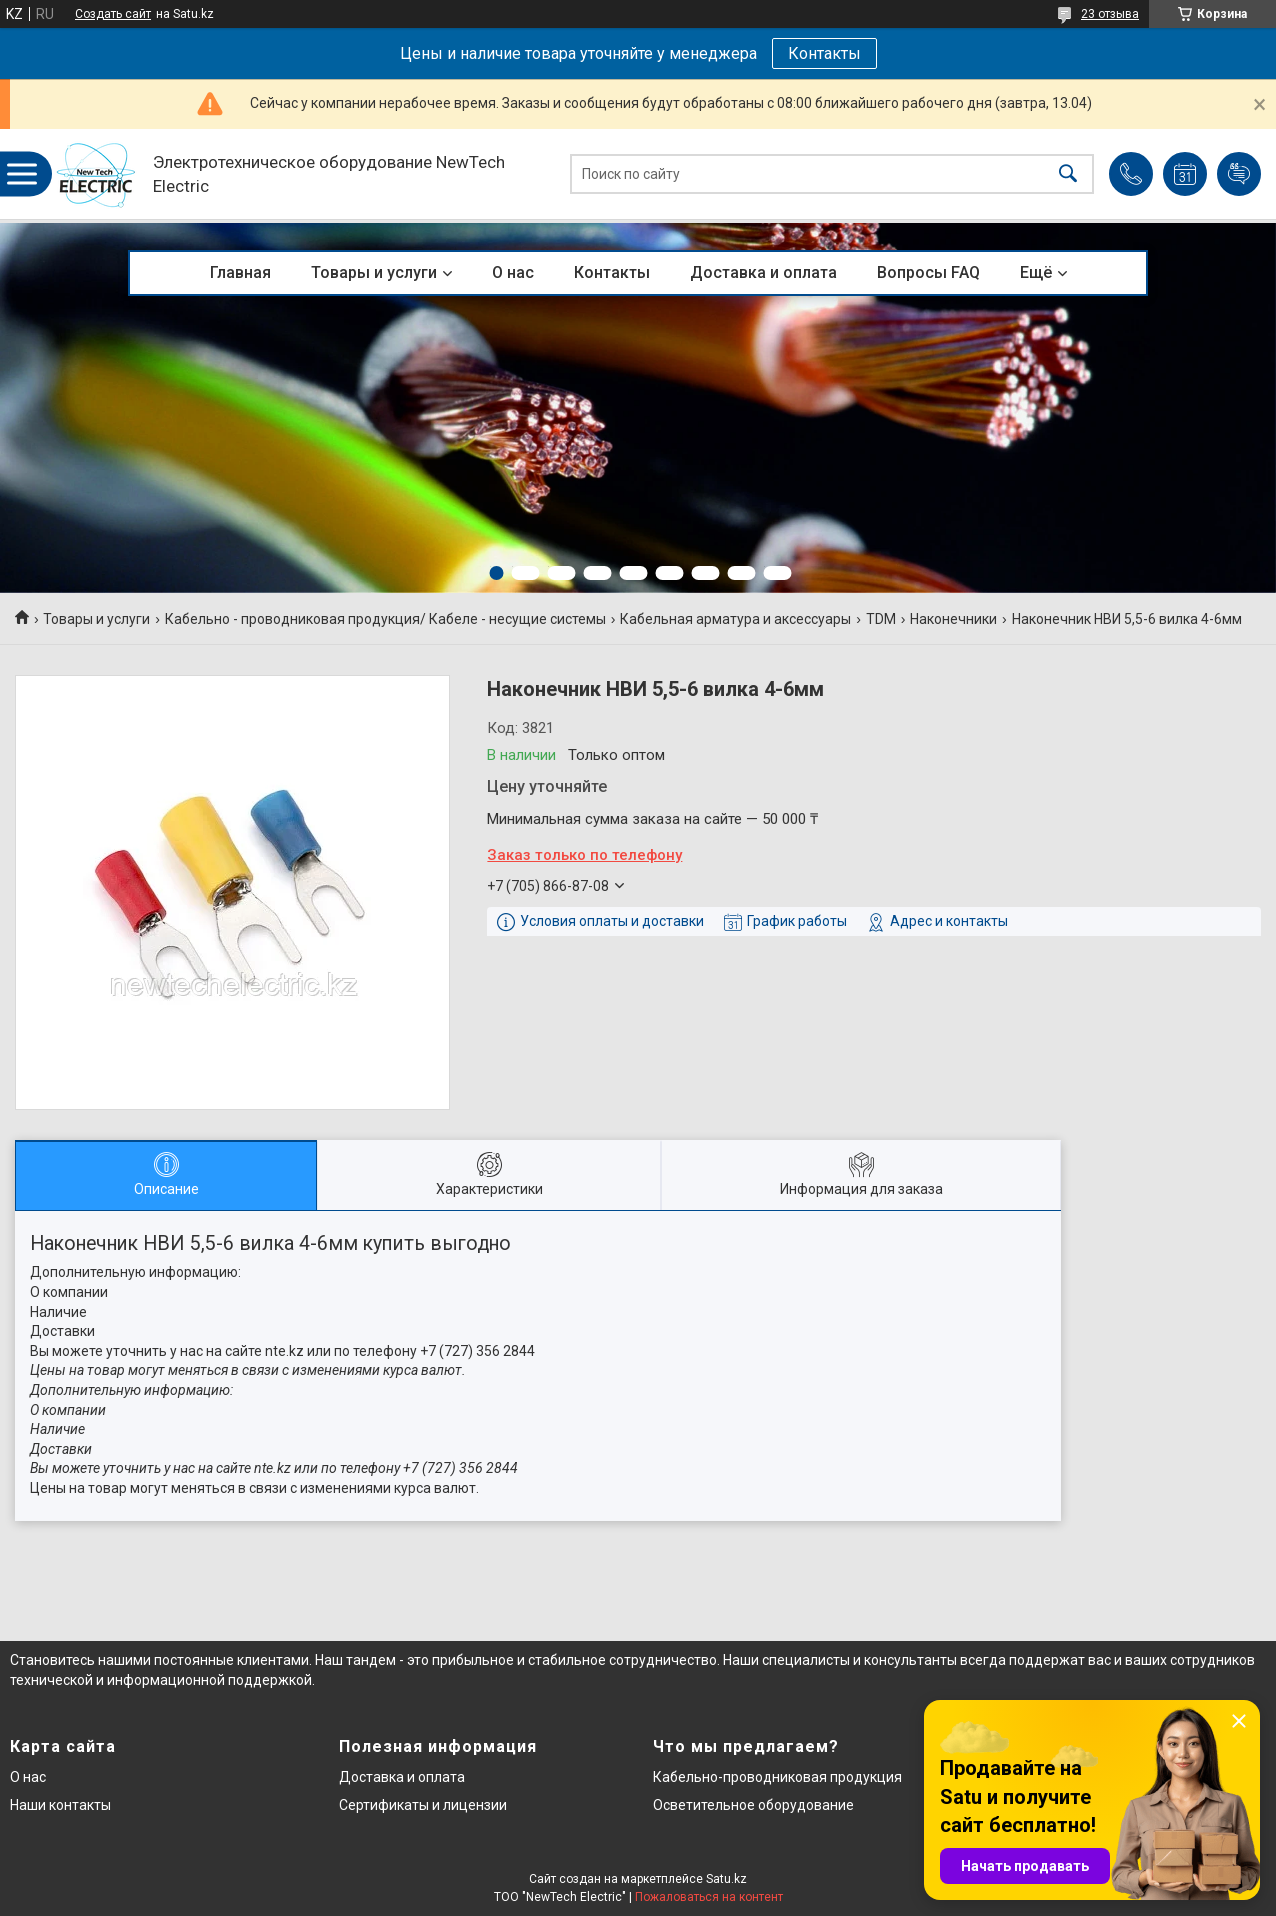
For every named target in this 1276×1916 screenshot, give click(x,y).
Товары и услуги (374, 272)
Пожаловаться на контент (709, 1897)
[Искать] (1068, 174)
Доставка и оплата (763, 272)
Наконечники (953, 619)
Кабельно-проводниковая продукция (777, 1777)
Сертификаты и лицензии (423, 1805)
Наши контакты (60, 1805)
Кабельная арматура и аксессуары (735, 619)
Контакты (824, 53)
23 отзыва (1110, 14)
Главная (240, 272)
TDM (881, 619)
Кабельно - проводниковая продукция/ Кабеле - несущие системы (385, 619)
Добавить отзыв (1239, 174)
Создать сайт (113, 14)
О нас (513, 272)
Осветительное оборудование (753, 1805)
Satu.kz (726, 1879)
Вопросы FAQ (928, 272)
